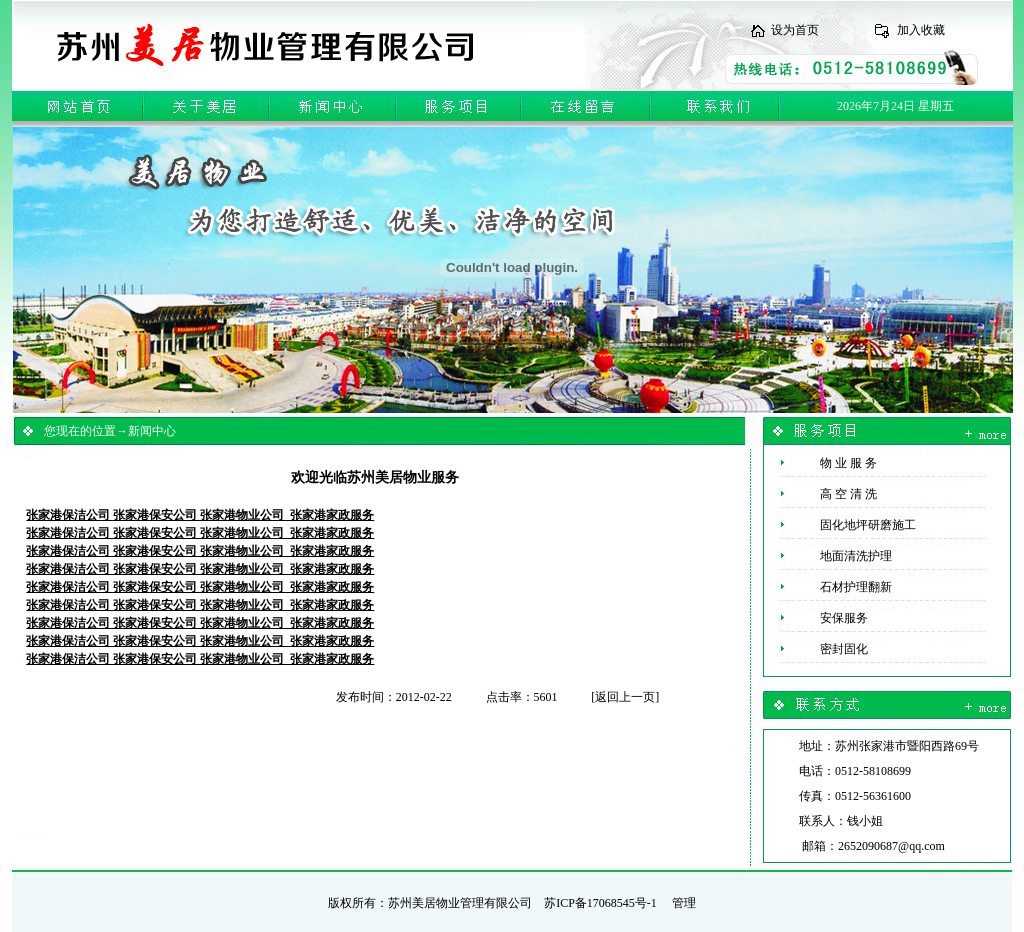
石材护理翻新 (836, 587)
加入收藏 (921, 30)
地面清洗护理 (836, 556)
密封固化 (824, 649)
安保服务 (824, 618)
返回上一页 (625, 697)
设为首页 (795, 30)
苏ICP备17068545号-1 (600, 903)
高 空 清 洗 (829, 494)
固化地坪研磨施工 (848, 525)
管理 (684, 903)
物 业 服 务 (829, 463)
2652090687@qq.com (891, 846)
